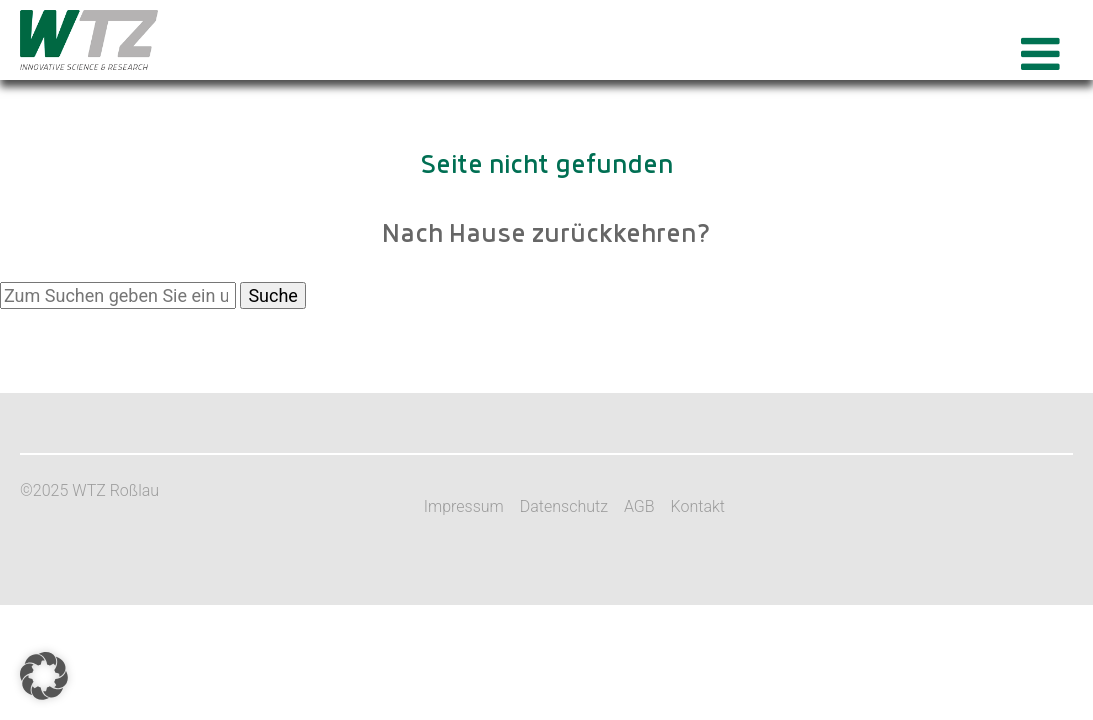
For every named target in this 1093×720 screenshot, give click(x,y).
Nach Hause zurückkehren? (546, 235)
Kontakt (698, 506)
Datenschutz (564, 506)
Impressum (464, 506)
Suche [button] (273, 295)
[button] (44, 676)
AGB (639, 506)
